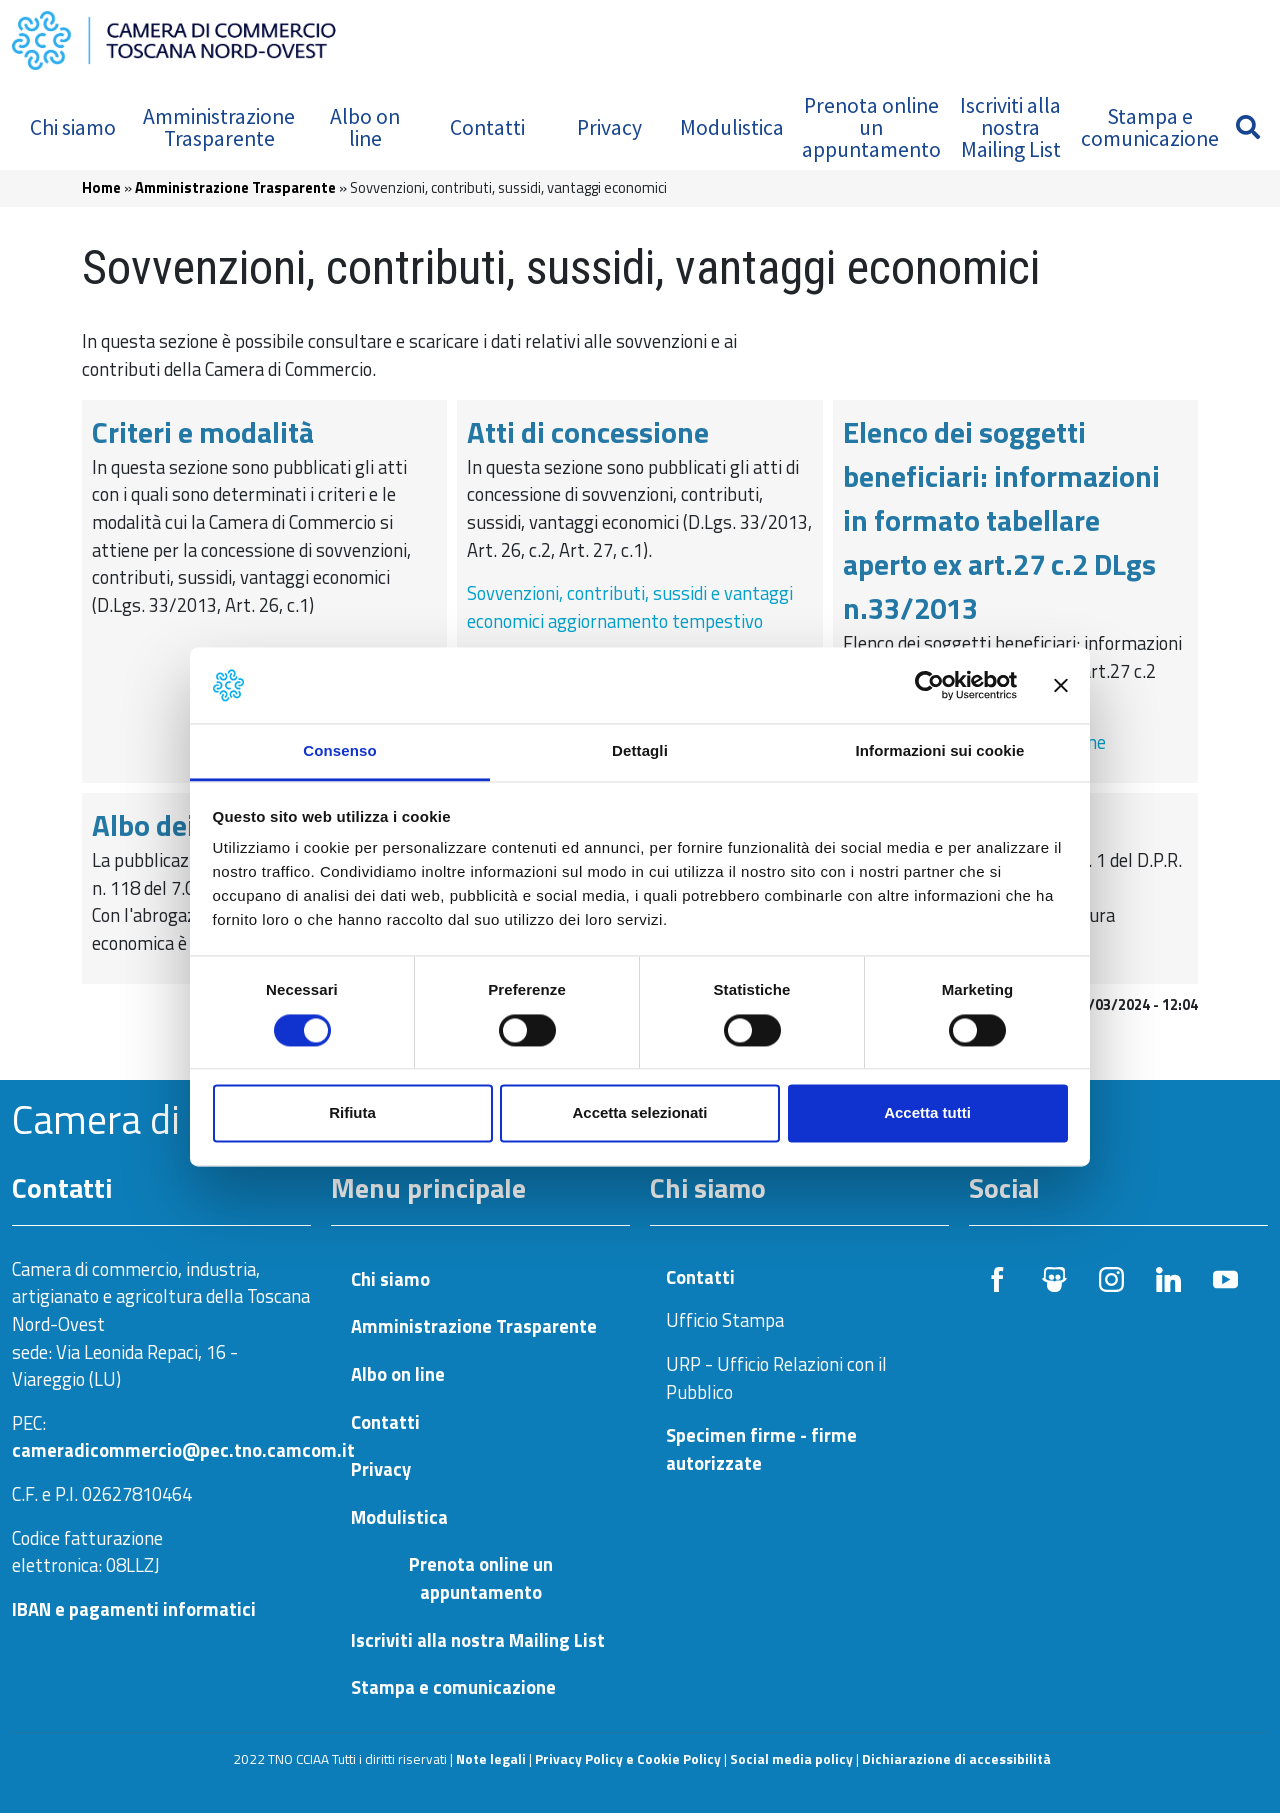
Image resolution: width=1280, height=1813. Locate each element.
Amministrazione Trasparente (219, 127)
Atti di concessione (588, 432)
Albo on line (365, 127)
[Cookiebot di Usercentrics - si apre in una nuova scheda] (929, 685)
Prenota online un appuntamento (871, 127)
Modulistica (732, 127)
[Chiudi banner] (1061, 685)
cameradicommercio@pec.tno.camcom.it (183, 1450)
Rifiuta (352, 1113)
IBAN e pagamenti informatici (134, 1609)
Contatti (487, 127)
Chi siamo (73, 127)
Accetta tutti (927, 1113)
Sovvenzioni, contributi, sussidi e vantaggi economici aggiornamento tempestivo (630, 607)
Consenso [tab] (339, 751)
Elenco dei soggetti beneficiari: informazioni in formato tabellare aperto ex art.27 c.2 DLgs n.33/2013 (1001, 520)
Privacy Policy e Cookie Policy (628, 1759)
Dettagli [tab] (640, 751)
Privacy (609, 127)
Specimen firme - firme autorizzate (761, 1449)
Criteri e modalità (203, 432)
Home (101, 187)
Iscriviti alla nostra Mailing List (1010, 127)
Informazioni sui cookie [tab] (940, 751)
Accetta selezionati (639, 1113)
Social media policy (791, 1759)
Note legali (491, 1759)
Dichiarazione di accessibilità (956, 1759)
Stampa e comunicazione (1150, 127)
